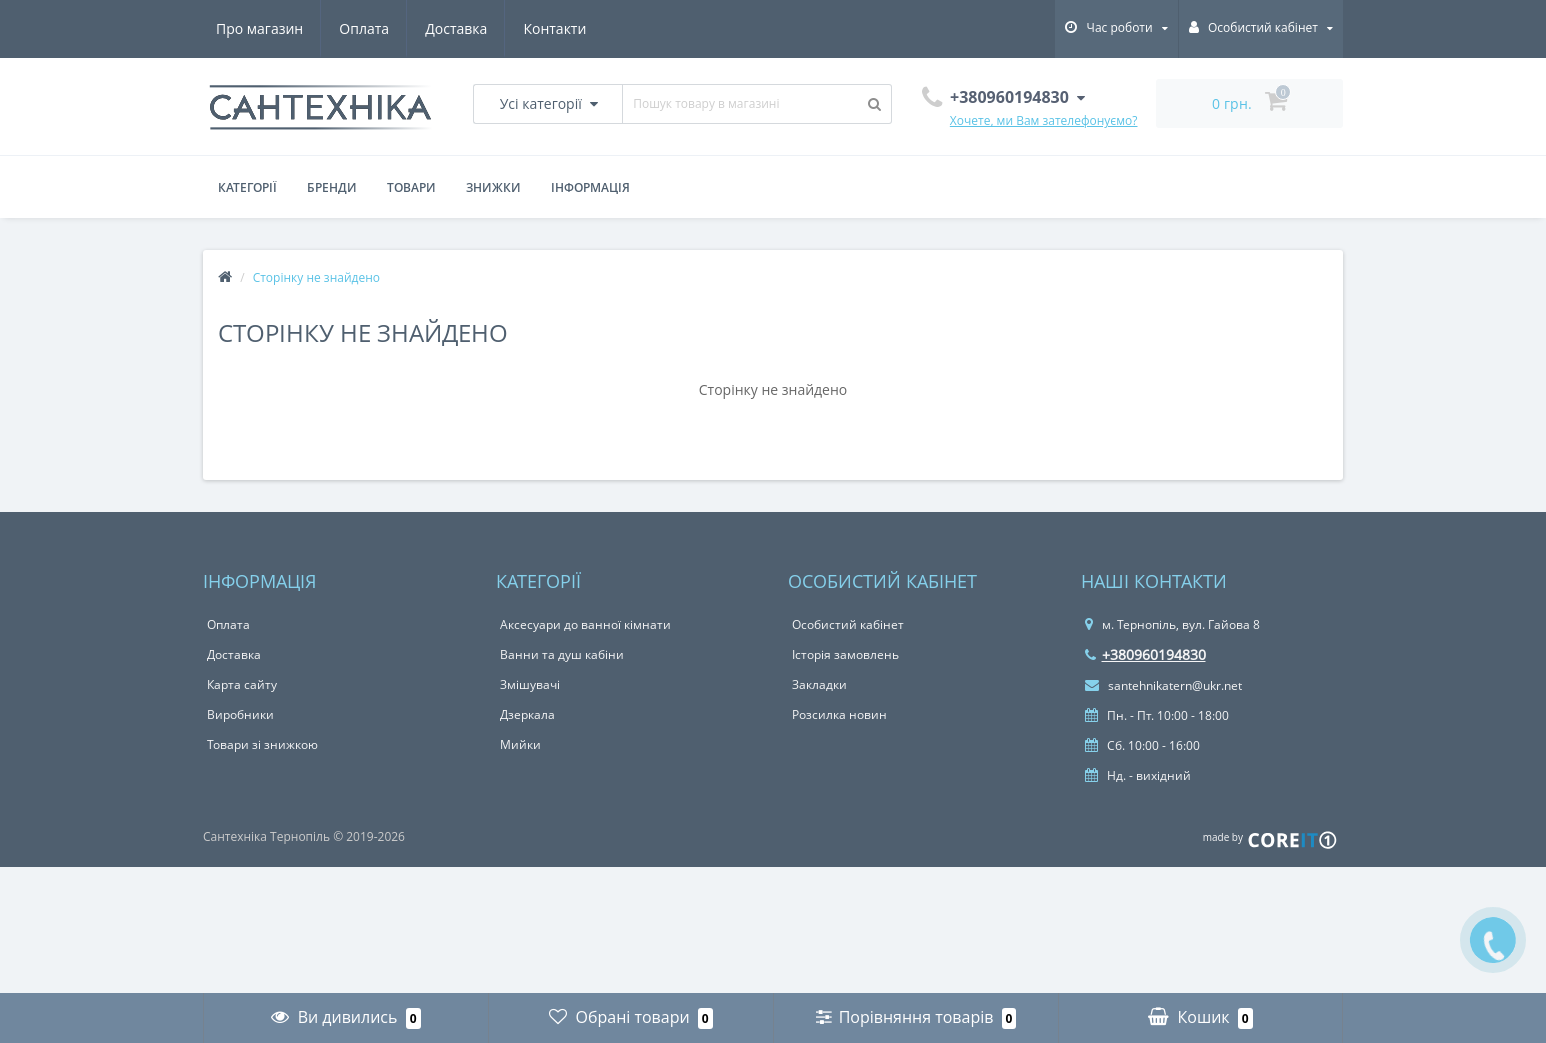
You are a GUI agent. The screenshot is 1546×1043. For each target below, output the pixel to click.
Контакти (554, 28)
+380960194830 (1145, 654)
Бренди (332, 187)
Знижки (493, 187)
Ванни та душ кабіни (562, 654)
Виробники (240, 714)
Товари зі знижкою (262, 744)
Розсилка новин (839, 714)
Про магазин (259, 28)
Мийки (520, 744)
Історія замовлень (845, 654)
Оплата (364, 28)
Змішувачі (530, 684)
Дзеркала (527, 714)
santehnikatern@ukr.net (1163, 685)
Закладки (819, 684)
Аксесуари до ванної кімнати (585, 624)
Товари (411, 187)
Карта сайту (242, 684)
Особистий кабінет (848, 624)
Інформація (590, 187)
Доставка (456, 28)
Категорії (247, 187)
